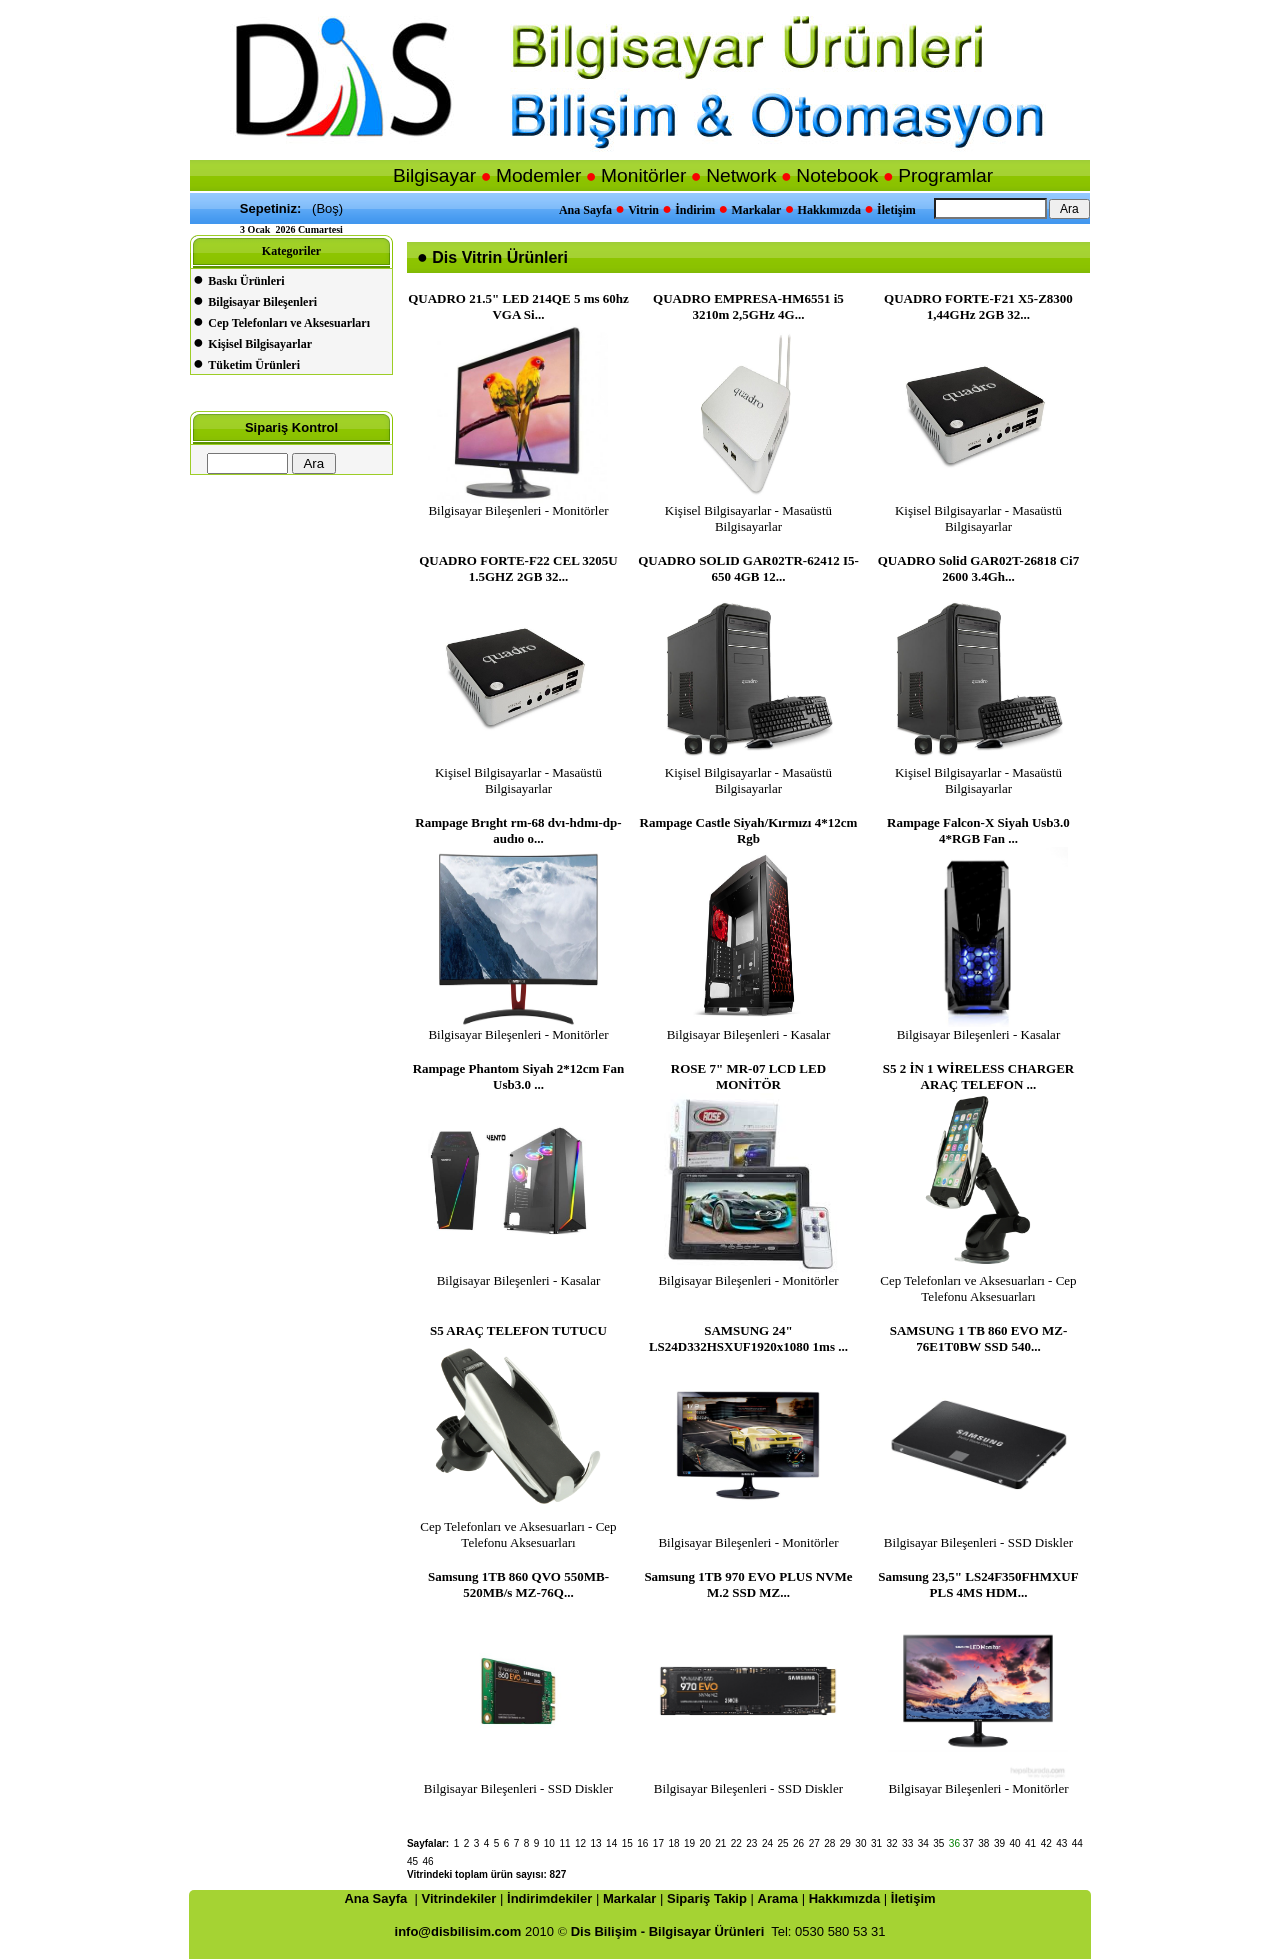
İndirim (695, 210)
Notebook (837, 175)
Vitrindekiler (459, 1898)
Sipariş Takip (707, 1898)
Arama (778, 1898)
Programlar (945, 175)
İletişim (896, 210)
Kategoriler (291, 251)
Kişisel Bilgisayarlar (260, 344)
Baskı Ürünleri (246, 281)
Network (741, 175)
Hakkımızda (829, 210)
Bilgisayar (434, 175)
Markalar (756, 210)
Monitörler (643, 175)
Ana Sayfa (585, 210)
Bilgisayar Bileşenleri (262, 302)
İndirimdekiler (549, 1898)
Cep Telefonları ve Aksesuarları (289, 323)
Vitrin (643, 210)
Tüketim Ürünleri (254, 365)
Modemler (538, 175)
